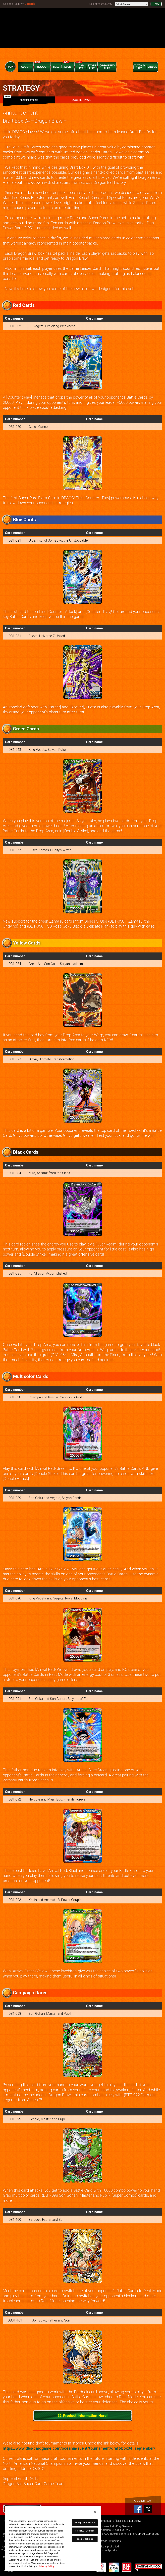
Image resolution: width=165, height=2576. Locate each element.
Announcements (21, 98)
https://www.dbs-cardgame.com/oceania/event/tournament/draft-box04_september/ (79, 2448)
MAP (157, 3)
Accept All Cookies (85, 2522)
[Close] (95, 2512)
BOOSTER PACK (81, 99)
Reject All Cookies (84, 2531)
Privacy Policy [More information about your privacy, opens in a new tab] (46, 2566)
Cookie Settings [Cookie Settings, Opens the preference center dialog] (84, 2539)
